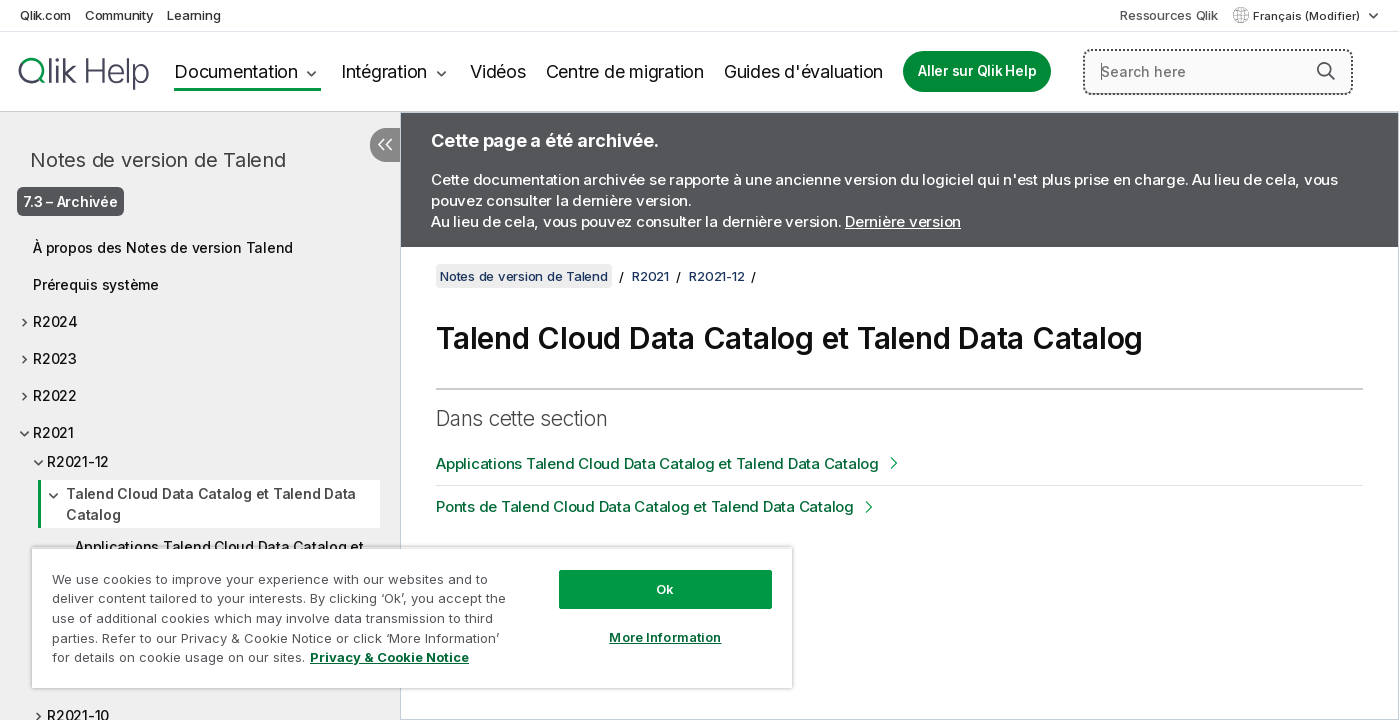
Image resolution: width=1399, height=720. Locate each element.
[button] (1326, 71)
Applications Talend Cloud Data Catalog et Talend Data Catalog (657, 463)
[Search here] (1218, 72)
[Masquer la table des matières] (385, 145)
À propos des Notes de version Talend (163, 247)
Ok (665, 589)
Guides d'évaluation (803, 71)
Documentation (236, 71)
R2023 (55, 358)
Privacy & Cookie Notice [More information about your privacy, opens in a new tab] (389, 657)
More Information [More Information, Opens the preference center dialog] (665, 637)
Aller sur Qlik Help (977, 71)
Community (119, 15)
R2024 (55, 321)
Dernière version (903, 221)
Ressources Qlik (1168, 15)
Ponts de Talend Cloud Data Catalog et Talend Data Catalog (645, 506)
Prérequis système (96, 284)
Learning (193, 15)
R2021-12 (78, 461)
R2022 (55, 395)
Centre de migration (625, 71)
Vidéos (498, 71)
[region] (412, 617)
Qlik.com (45, 15)
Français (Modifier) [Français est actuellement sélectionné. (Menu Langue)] (1308, 16)
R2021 (53, 432)
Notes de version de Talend (158, 160)
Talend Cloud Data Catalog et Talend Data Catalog (211, 504)
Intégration (384, 71)
